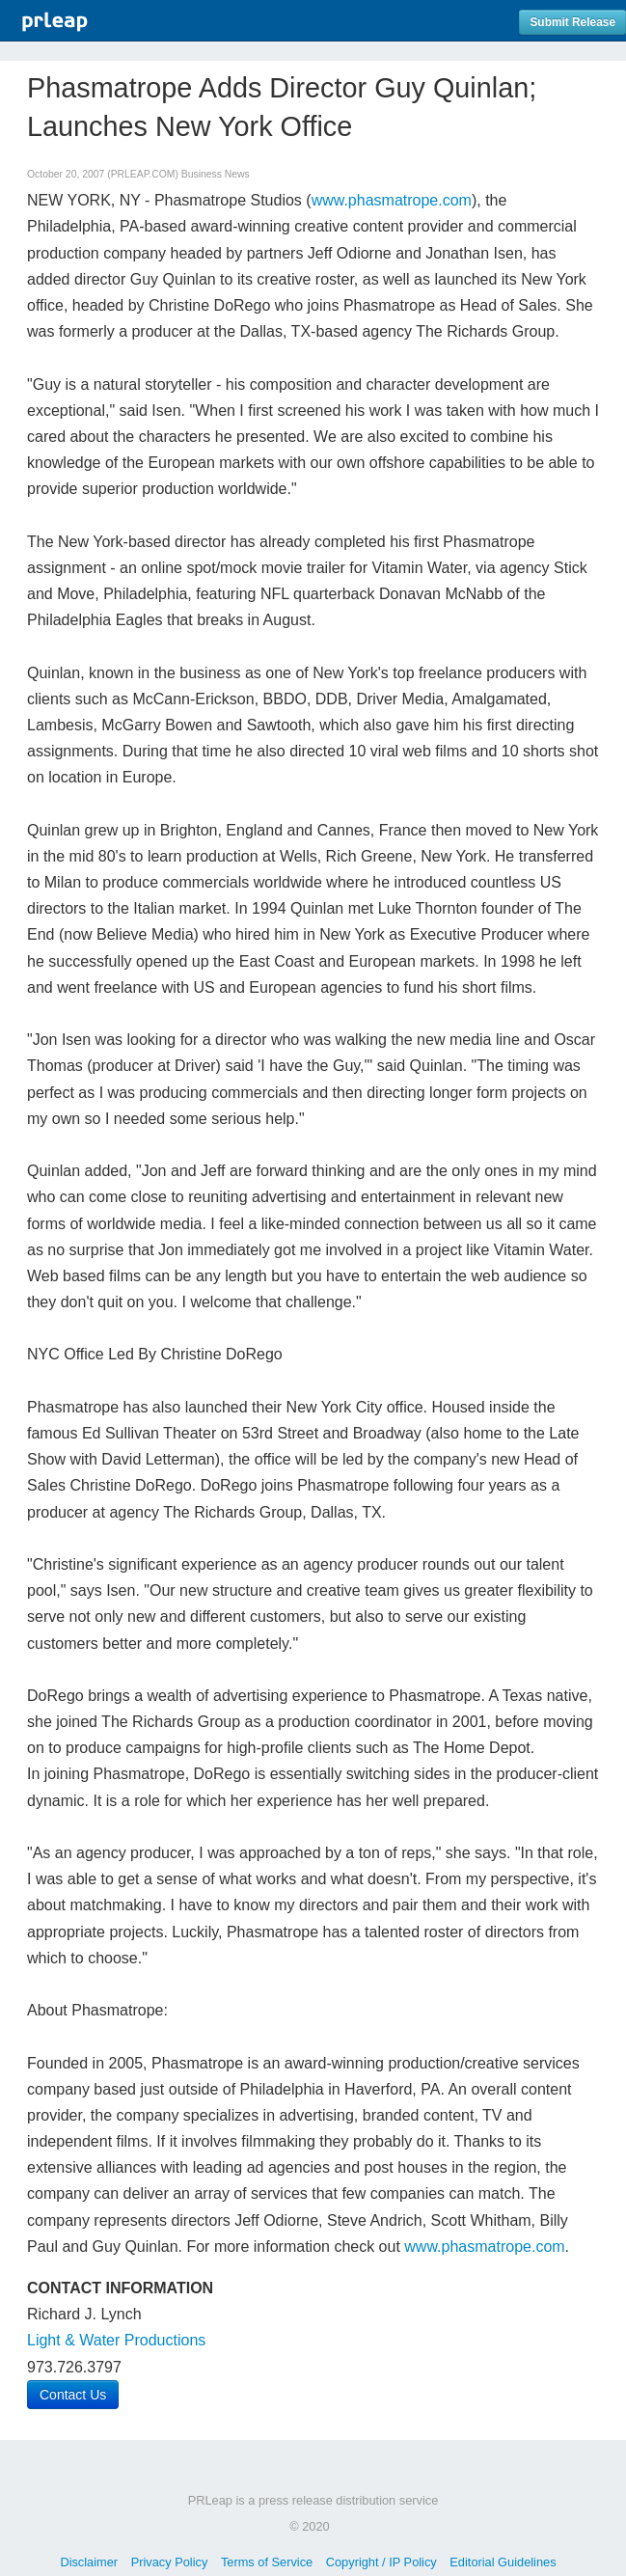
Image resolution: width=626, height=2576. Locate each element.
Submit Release (572, 22)
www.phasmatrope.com (392, 200)
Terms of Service (267, 2562)
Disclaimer (89, 2562)
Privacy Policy (169, 2562)
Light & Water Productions (116, 2340)
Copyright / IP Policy (381, 2562)
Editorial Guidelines (502, 2562)
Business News (215, 174)
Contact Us (73, 2394)
